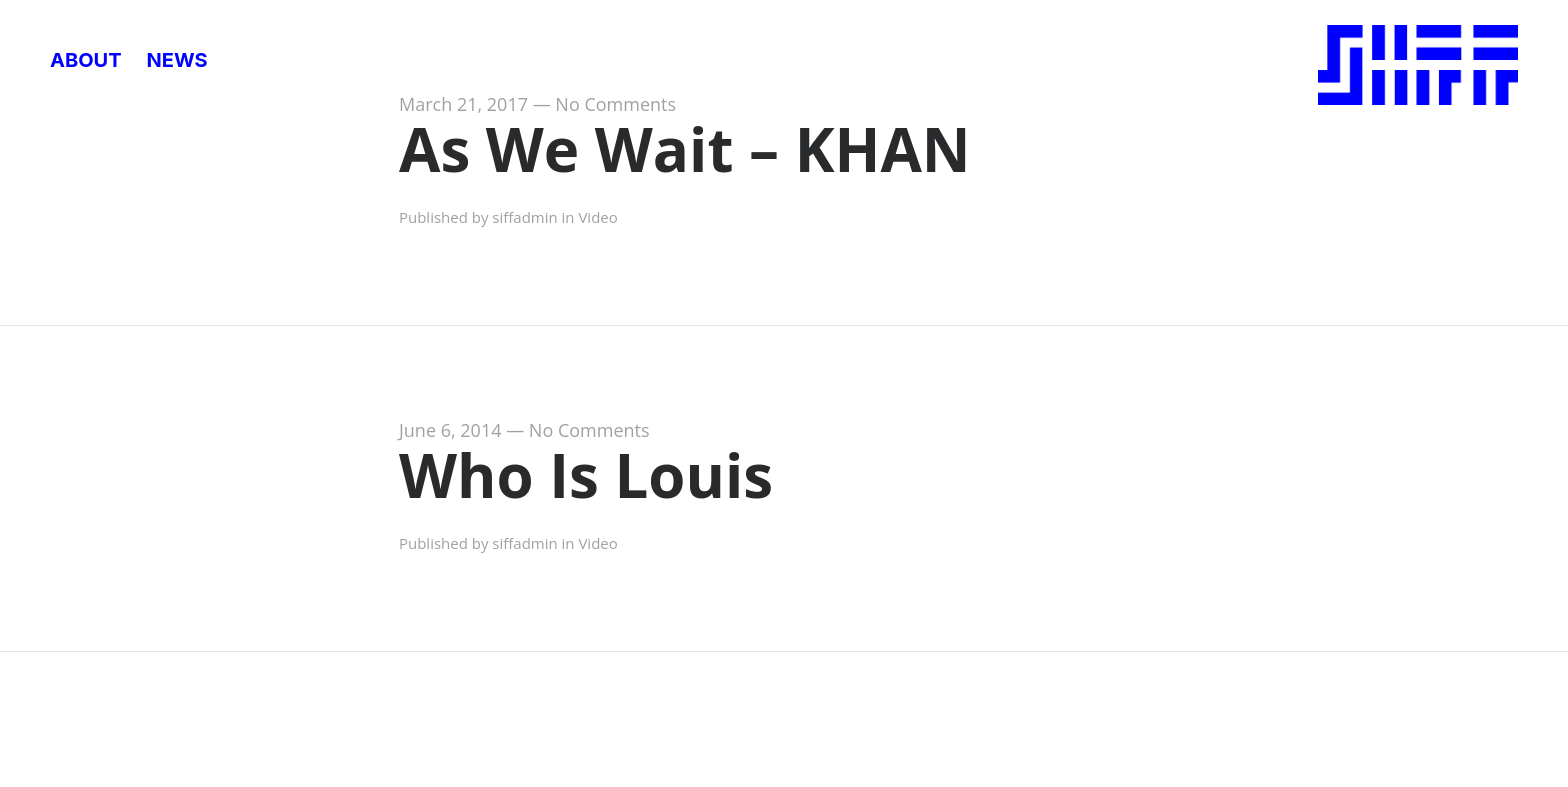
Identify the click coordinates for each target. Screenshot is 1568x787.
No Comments (615, 104)
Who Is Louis (586, 475)
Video (597, 217)
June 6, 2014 (450, 430)
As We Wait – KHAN (685, 149)
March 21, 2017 (463, 104)
